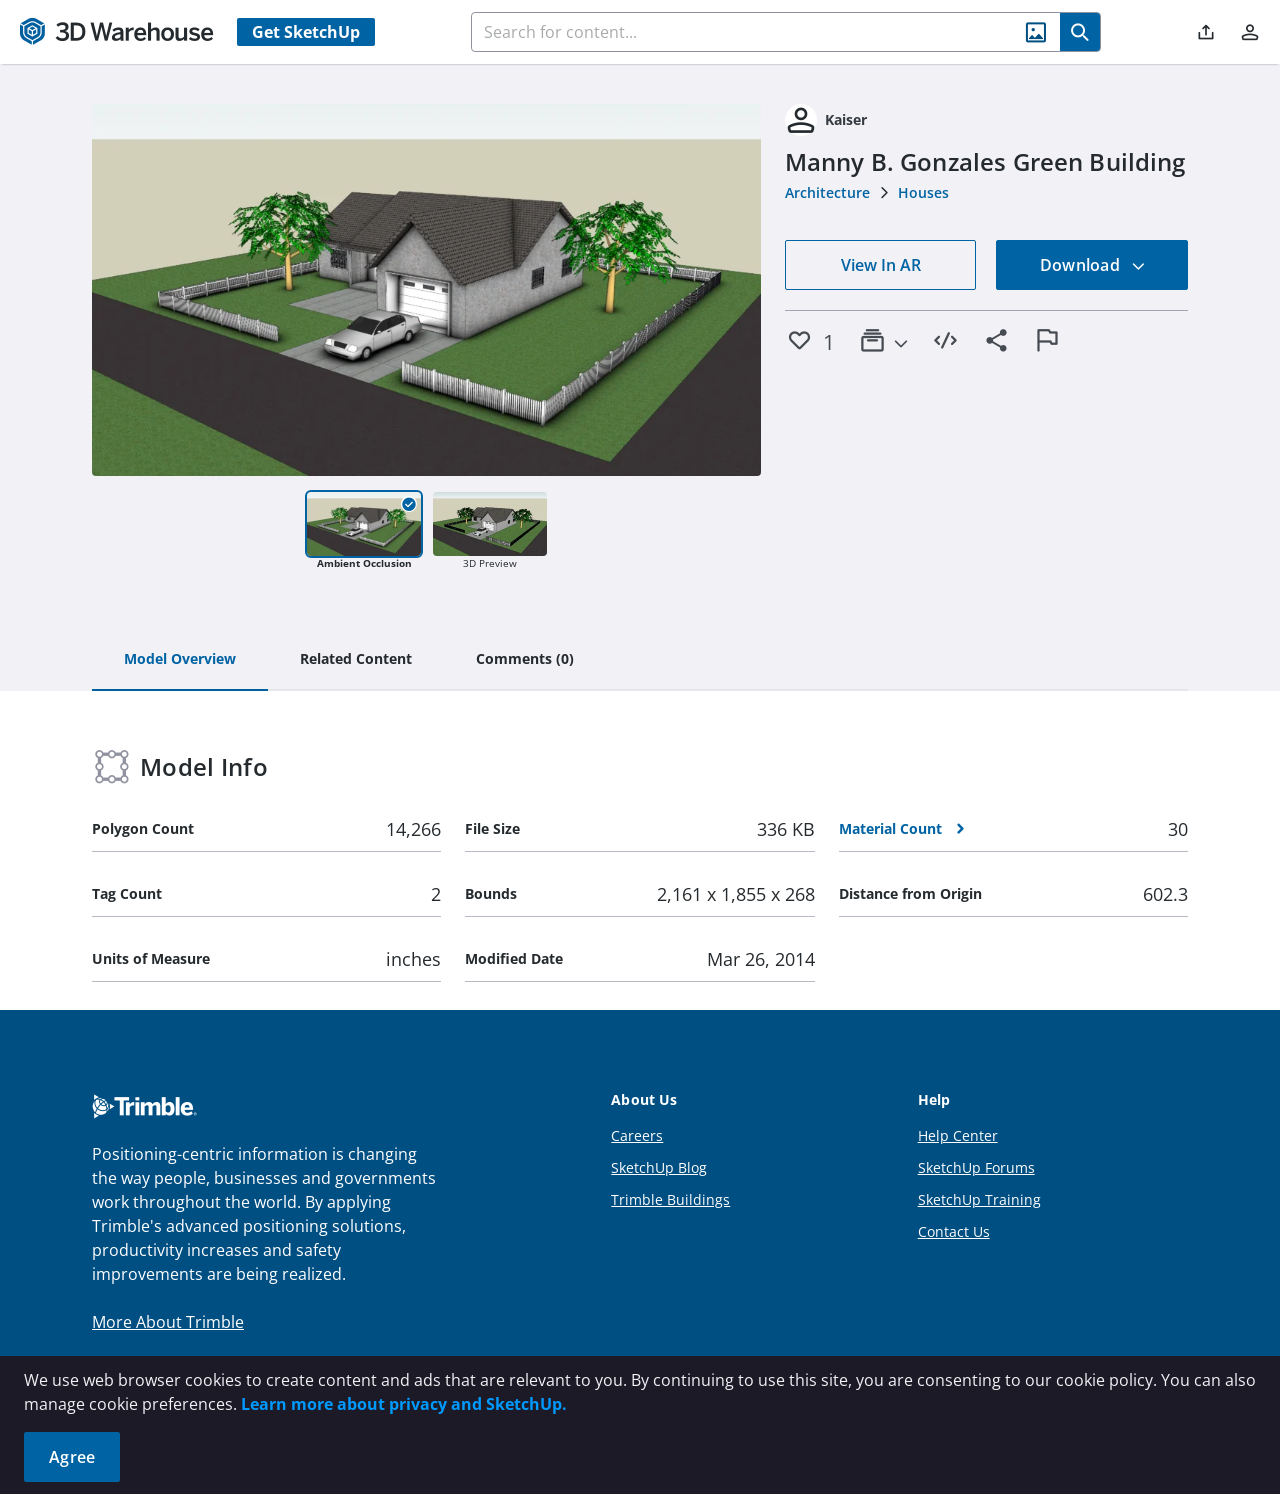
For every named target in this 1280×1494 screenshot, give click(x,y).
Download (1093, 265)
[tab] (180, 660)
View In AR (881, 265)
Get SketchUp (306, 32)
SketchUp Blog (659, 1167)
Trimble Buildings (670, 1199)
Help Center (958, 1135)
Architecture (827, 192)
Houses (923, 192)
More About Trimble (168, 1322)
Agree (72, 1457)
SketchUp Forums (976, 1167)
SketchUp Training (979, 1199)
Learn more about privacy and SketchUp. (404, 1404)
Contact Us (954, 1231)
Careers (637, 1135)
